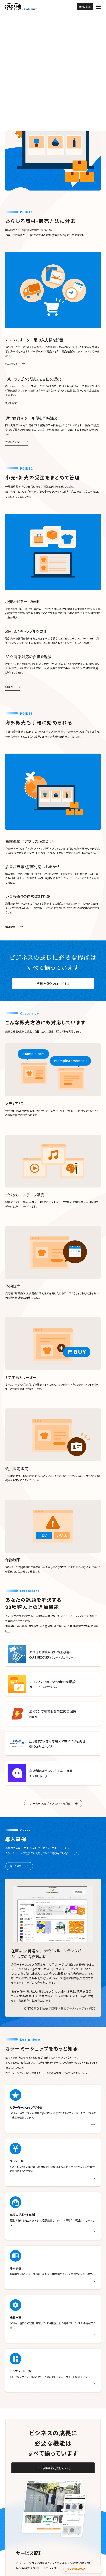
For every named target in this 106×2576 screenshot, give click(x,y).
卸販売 (12, 687)
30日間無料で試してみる (28, 70)
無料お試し (85, 7)
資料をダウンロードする (27, 82)
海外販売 (14, 927)
